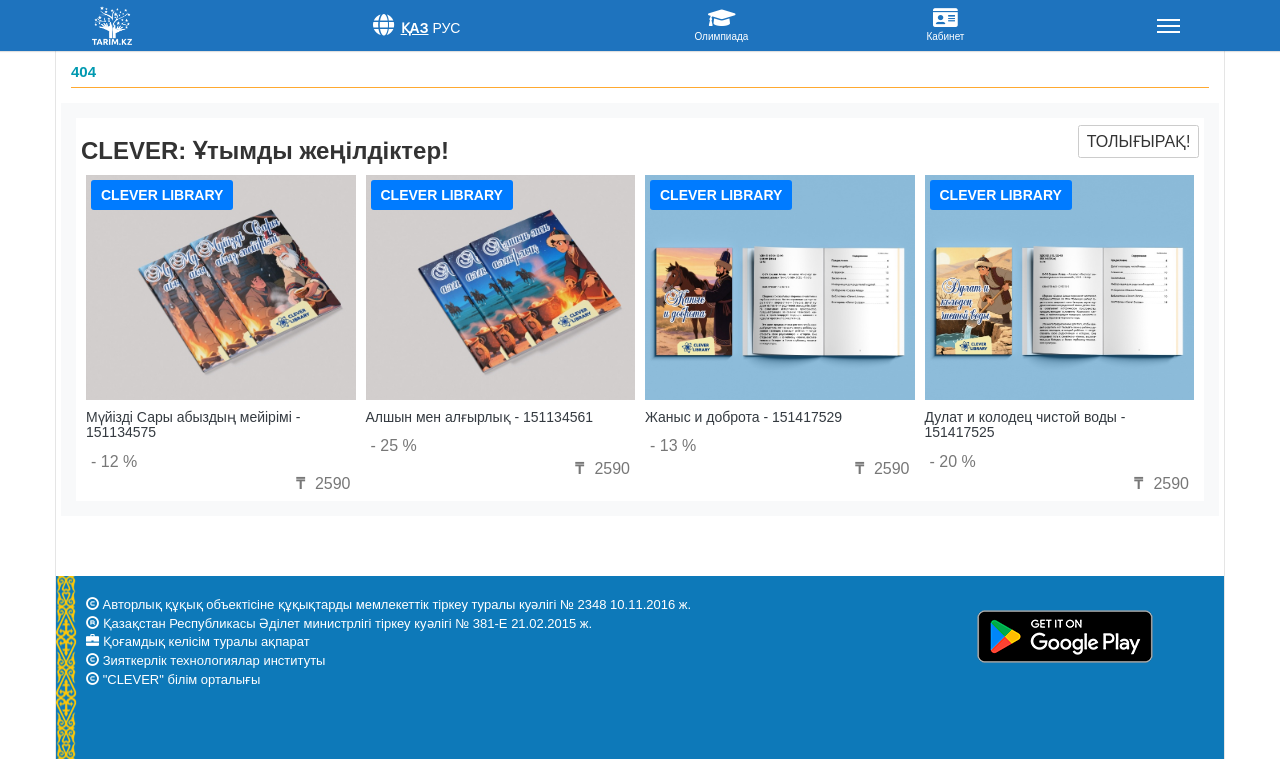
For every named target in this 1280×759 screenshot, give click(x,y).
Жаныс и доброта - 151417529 (743, 417)
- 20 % (953, 461)
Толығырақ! (1139, 141)
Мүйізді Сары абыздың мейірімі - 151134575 (193, 424)
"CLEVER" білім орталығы (182, 679)
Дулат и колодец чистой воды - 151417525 (1025, 424)
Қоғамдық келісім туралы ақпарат (206, 641)
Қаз (415, 28)
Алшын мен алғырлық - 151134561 (480, 417)
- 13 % (673, 445)
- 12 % (114, 461)
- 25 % (394, 445)
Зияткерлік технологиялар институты (214, 660)
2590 (320, 483)
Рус (446, 28)
